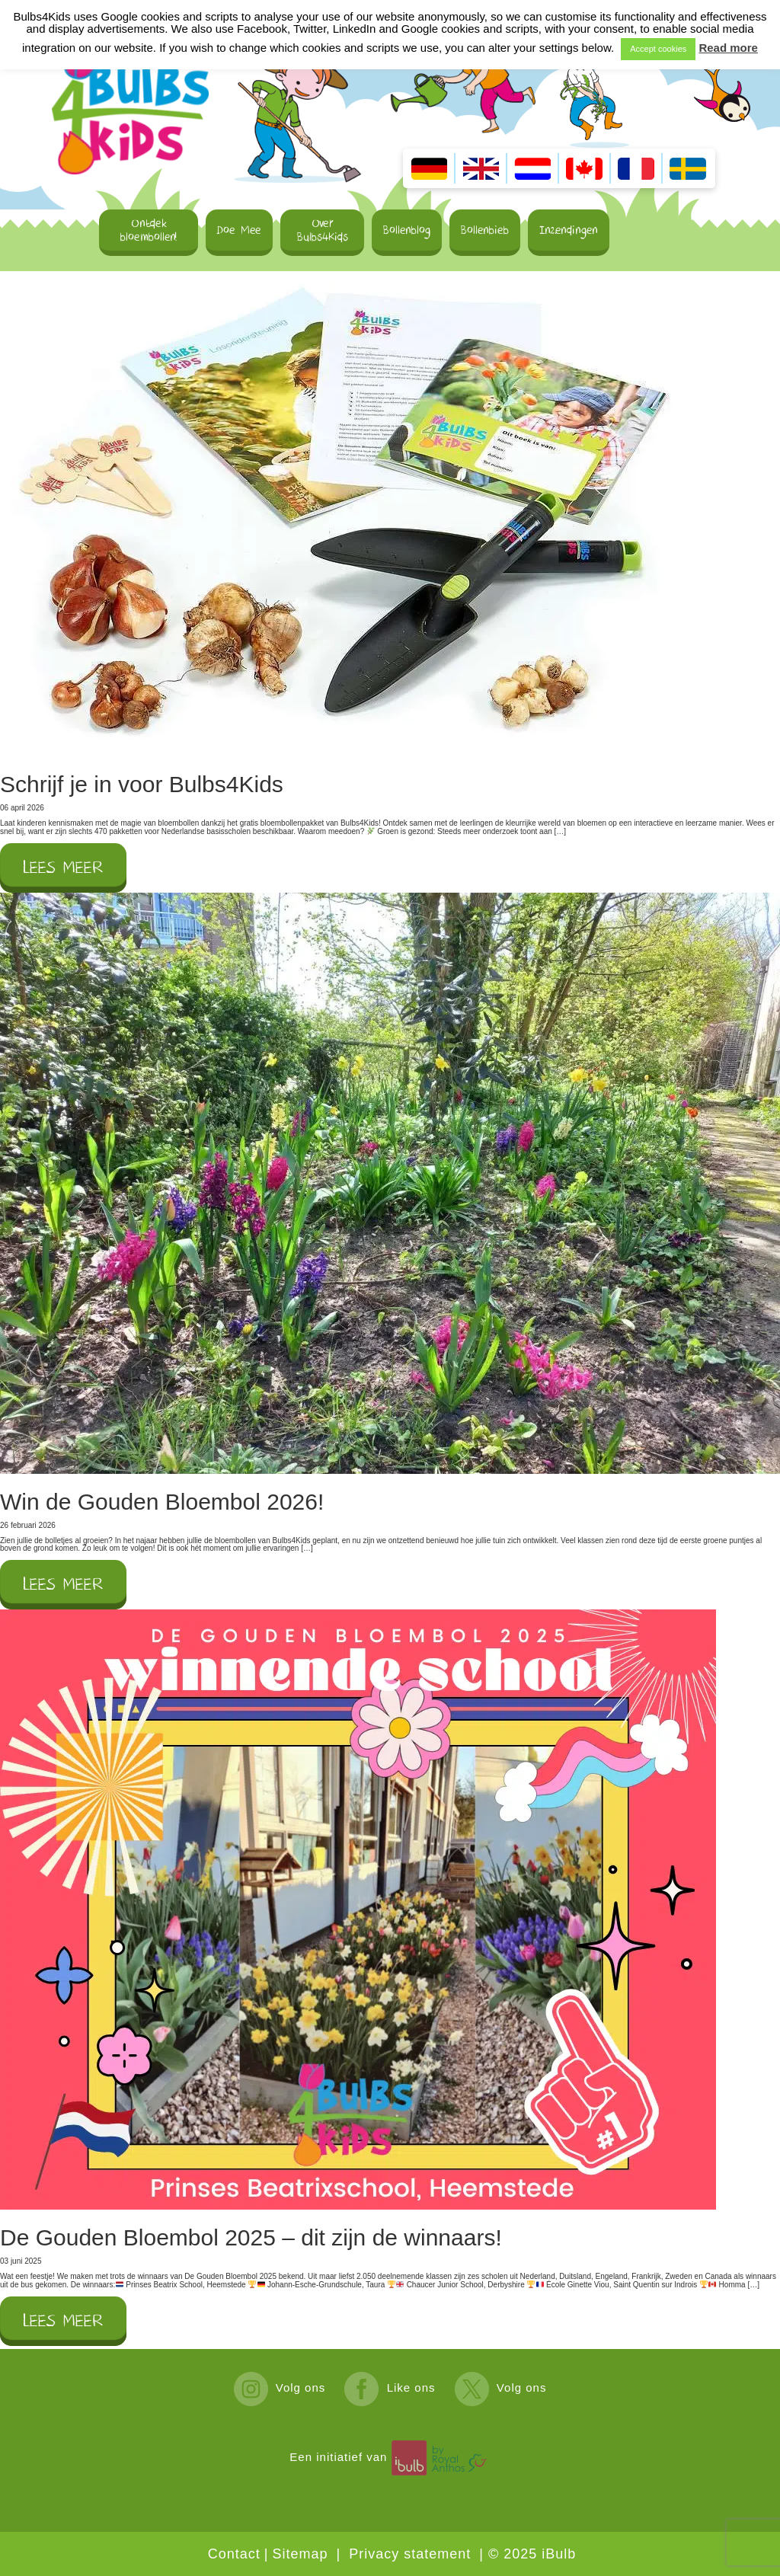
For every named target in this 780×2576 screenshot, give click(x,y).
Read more (728, 47)
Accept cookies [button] (658, 48)
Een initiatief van (389, 2456)
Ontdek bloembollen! (148, 230)
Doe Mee (239, 230)
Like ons (389, 2387)
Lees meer (63, 868)
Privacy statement (410, 2554)
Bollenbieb (485, 230)
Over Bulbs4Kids (322, 230)
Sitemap (300, 2554)
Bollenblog (406, 230)
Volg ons (280, 2387)
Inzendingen (568, 230)
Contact (234, 2554)
